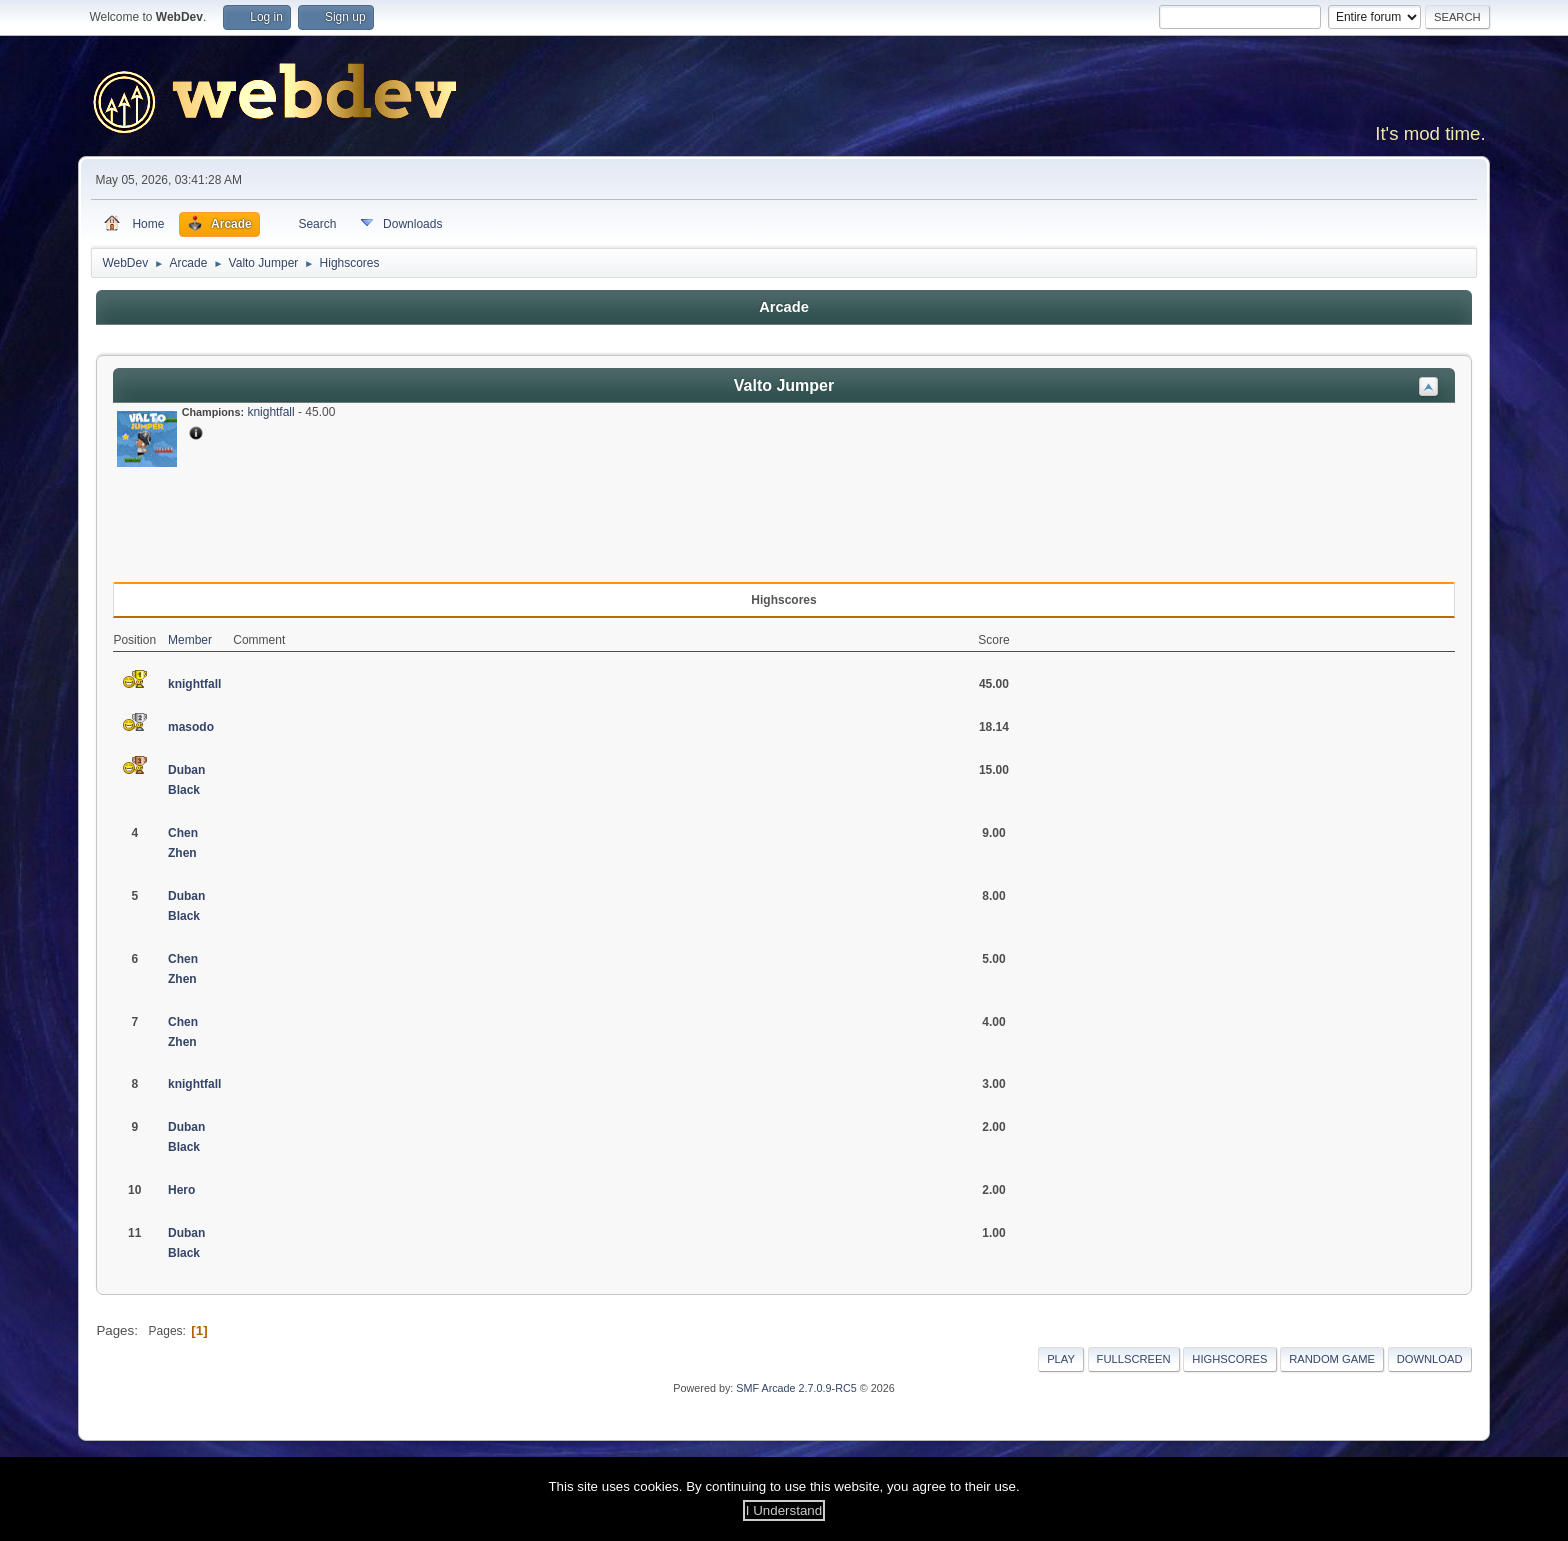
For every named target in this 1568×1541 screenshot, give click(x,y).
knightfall (270, 412)
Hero (181, 1190)
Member (190, 640)
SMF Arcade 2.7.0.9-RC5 (796, 1388)
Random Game (1332, 1359)
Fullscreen (1134, 1359)
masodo (191, 727)
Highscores (1229, 1359)
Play (1061, 1359)
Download (1430, 1359)
